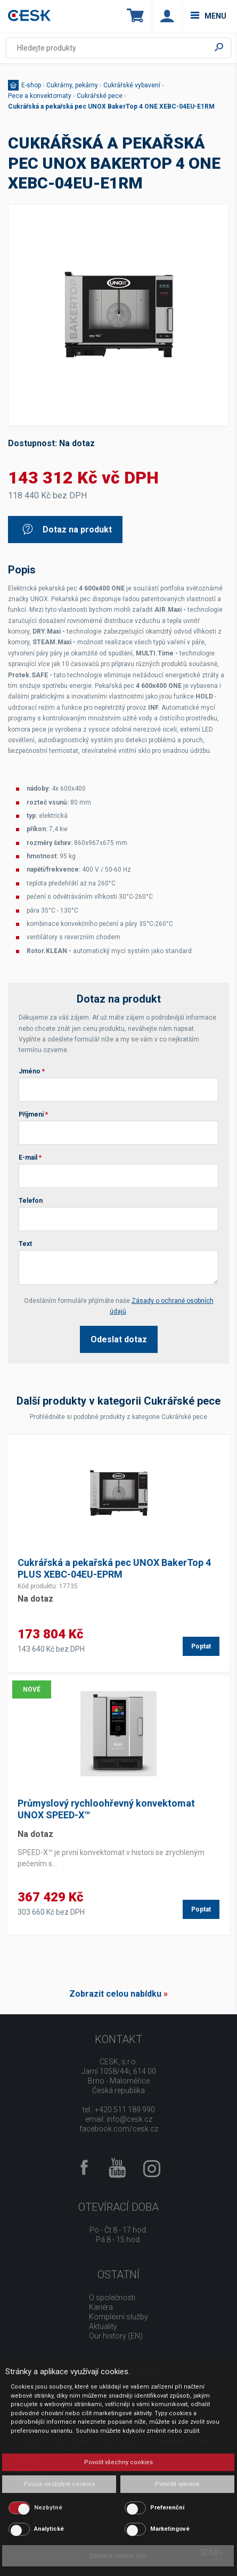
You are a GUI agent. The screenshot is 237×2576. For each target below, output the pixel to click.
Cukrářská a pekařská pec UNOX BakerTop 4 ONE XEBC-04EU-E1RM (111, 106)
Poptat (201, 1646)
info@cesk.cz (129, 2119)
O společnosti (112, 2297)
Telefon (31, 1200)
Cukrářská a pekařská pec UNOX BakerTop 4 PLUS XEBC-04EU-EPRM (114, 1568)
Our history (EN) (116, 2336)
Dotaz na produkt (66, 529)
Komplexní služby (118, 2316)
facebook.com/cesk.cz (118, 2128)
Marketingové (170, 2528)
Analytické (49, 2528)
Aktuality (103, 2326)
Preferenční (167, 2507)
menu (208, 16)
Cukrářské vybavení (131, 85)
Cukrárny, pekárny (72, 85)
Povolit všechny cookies (118, 2462)
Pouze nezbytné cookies (59, 2484)
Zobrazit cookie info (117, 2556)
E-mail (30, 1157)
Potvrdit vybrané (177, 2484)
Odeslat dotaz (119, 1339)
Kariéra (101, 2307)
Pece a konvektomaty (39, 96)
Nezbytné (48, 2507)
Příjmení (33, 1114)
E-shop (31, 85)
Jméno (32, 1071)
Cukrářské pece (99, 96)
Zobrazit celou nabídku (115, 1994)
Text (25, 1244)
